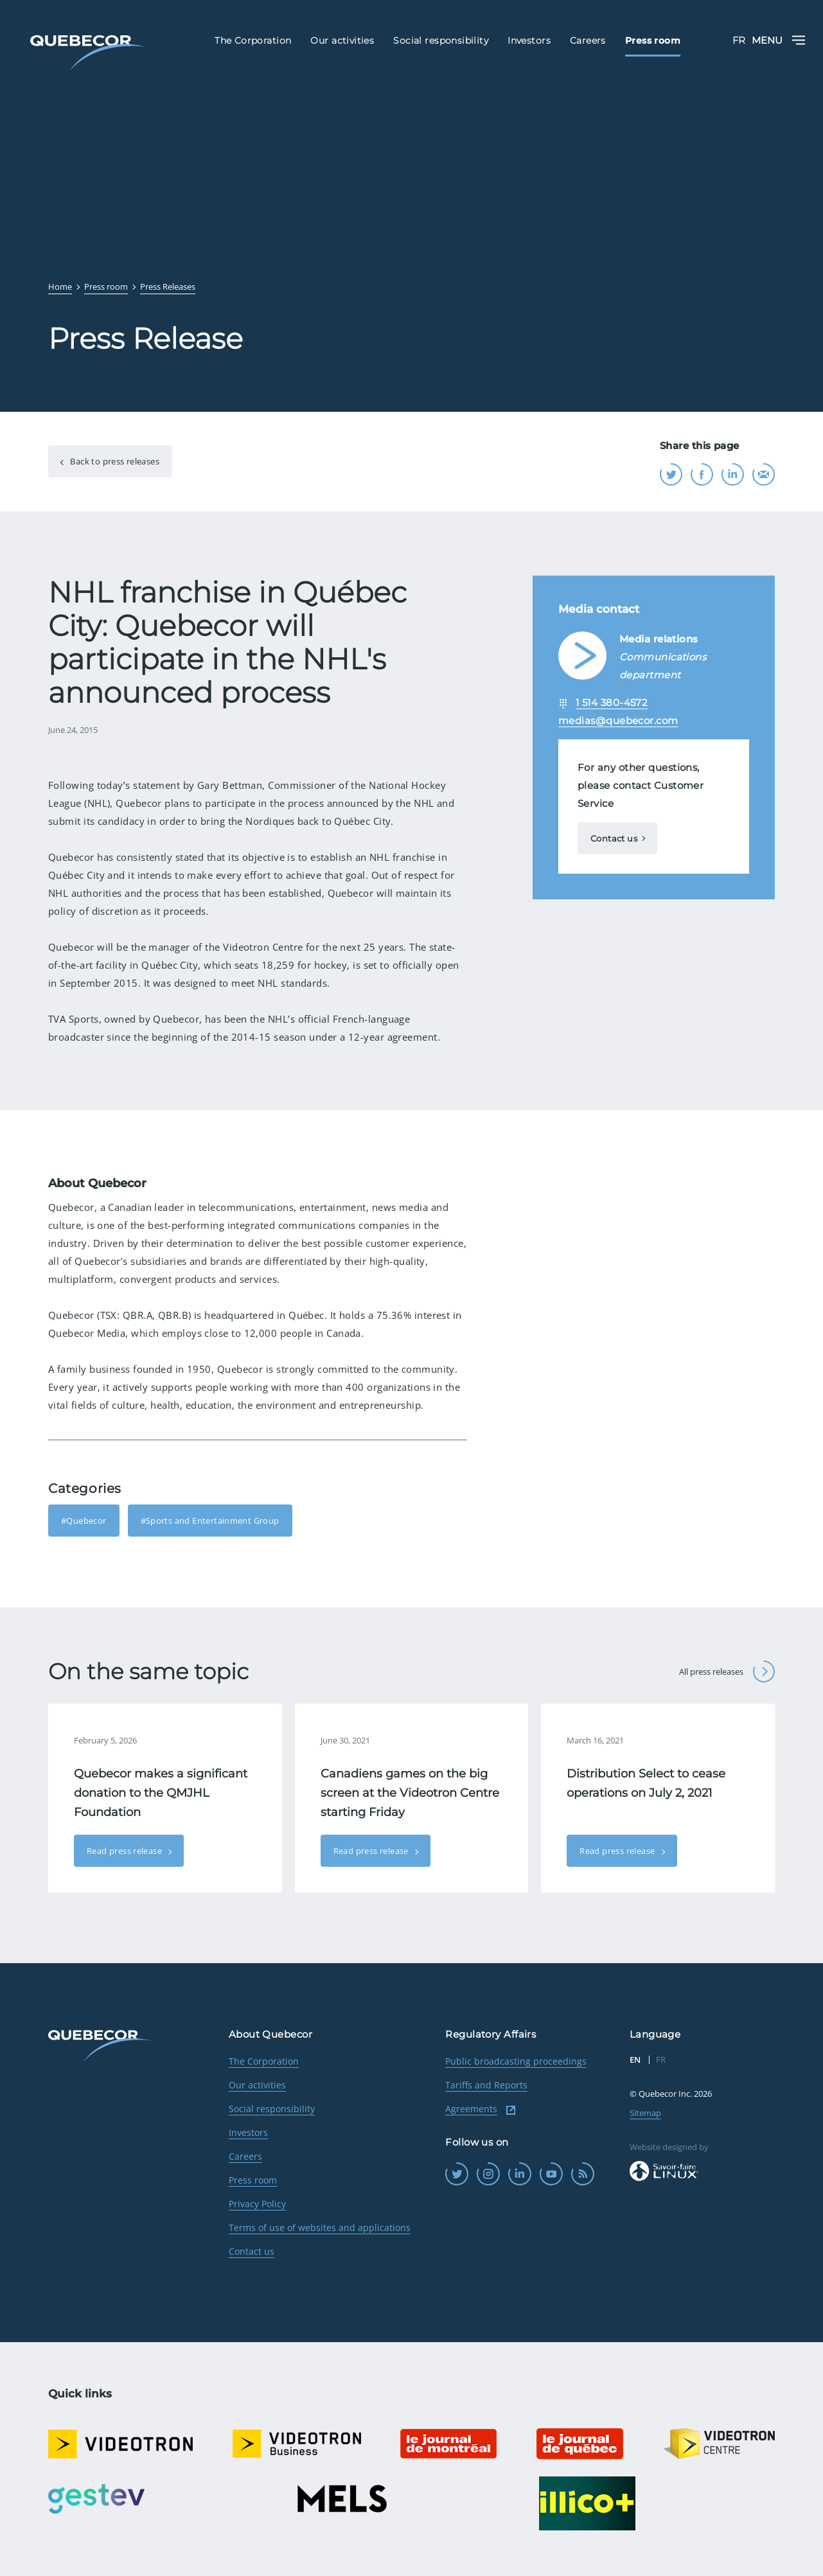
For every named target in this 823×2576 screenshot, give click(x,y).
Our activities (257, 2085)
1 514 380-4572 (612, 702)
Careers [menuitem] (588, 40)
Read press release (125, 1851)
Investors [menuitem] (529, 40)
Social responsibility (272, 2109)
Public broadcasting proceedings (516, 2061)
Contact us (613, 838)
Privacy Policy (257, 2204)
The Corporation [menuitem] (253, 40)
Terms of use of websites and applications (320, 2227)
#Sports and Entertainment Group (210, 1520)
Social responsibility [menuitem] (440, 40)
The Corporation (264, 2061)
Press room (253, 2180)
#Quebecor (84, 1520)
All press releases (727, 1671)
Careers (245, 2156)
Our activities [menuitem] (342, 40)
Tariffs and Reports (486, 2085)
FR (738, 40)
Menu (778, 40)
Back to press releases (113, 461)
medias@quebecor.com (618, 720)
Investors (248, 2132)
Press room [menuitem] (652, 40)
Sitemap (645, 2113)
